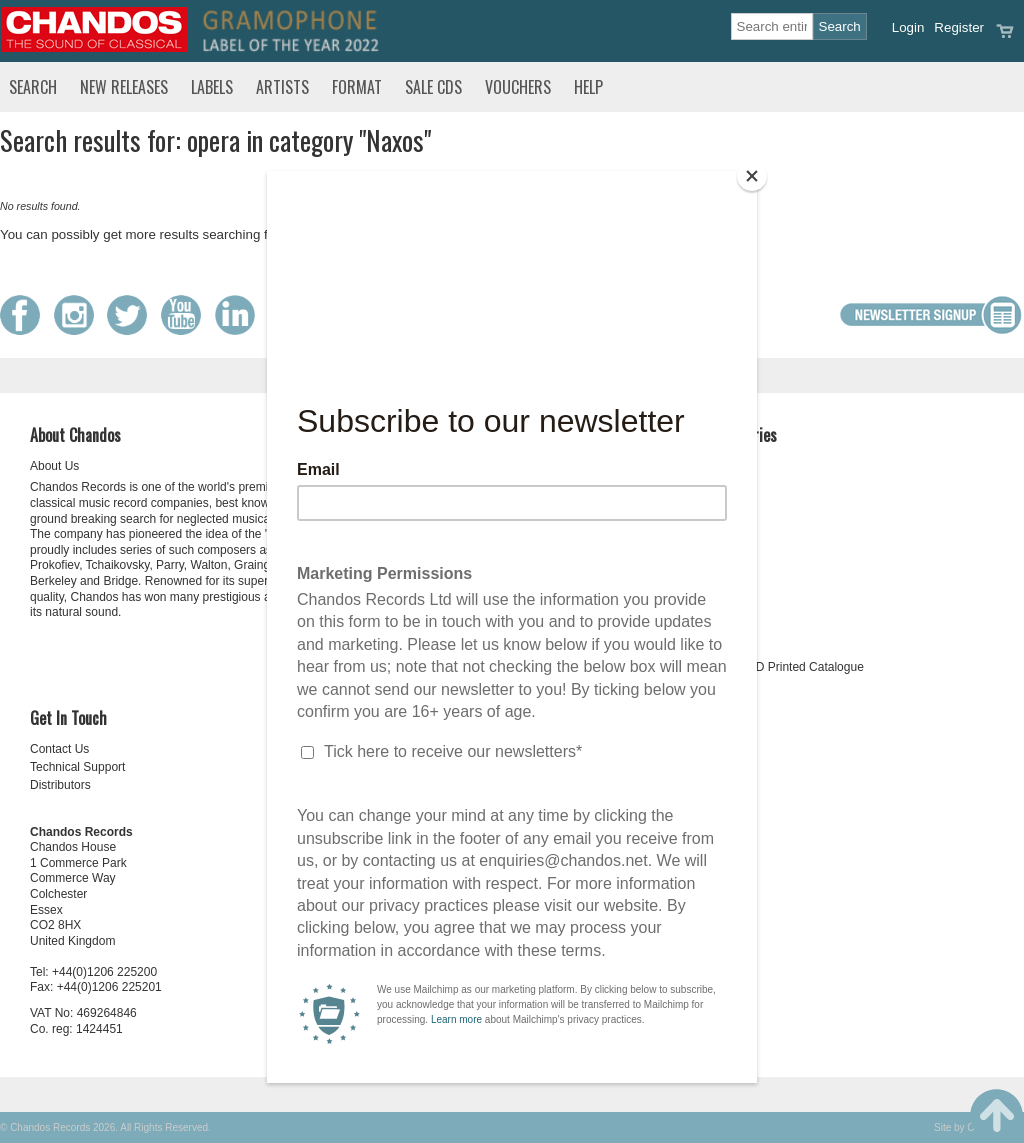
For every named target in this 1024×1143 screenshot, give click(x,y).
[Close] (752, 176)
